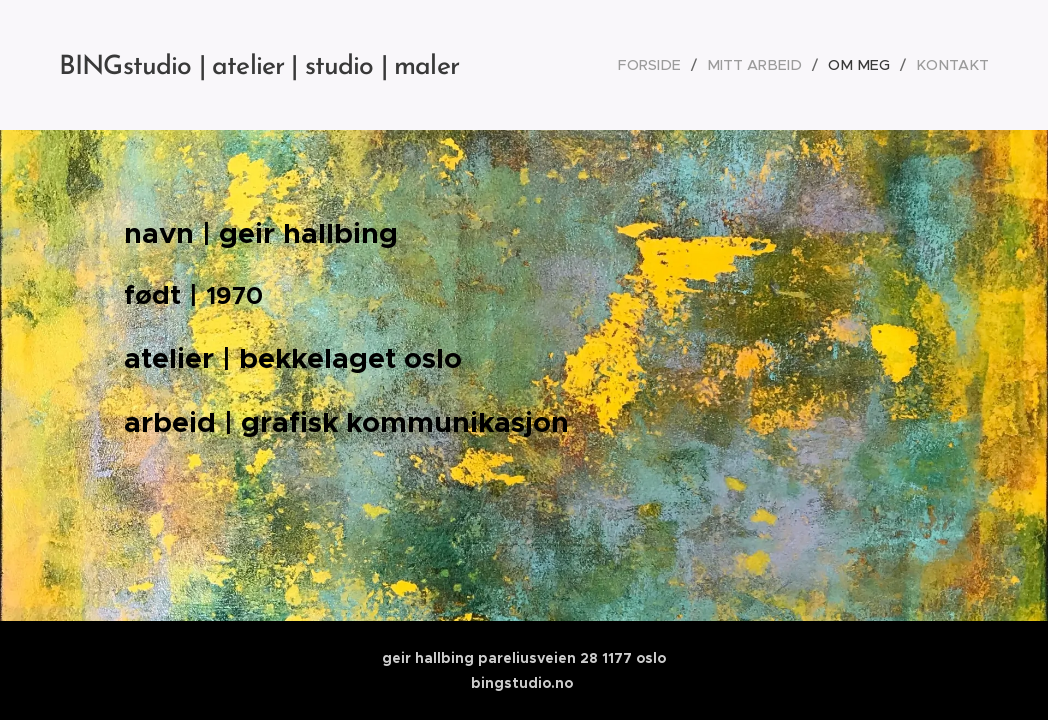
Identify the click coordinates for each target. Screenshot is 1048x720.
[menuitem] (673, 65)
